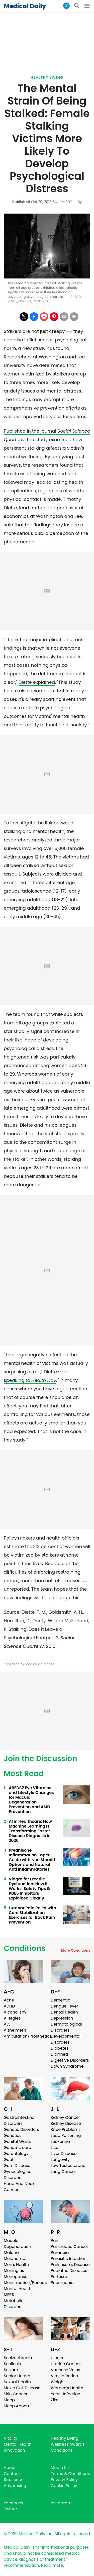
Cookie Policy (64, 2486)
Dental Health (64, 2012)
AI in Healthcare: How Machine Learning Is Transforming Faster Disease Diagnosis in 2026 (30, 1831)
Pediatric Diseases (69, 2270)
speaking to (30, 1380)
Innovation (14, 2450)
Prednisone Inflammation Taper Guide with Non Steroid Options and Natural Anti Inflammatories (32, 1859)
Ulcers (57, 2358)
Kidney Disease (66, 2123)
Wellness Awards (67, 2444)
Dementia (60, 2000)
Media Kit (60, 2467)
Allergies (12, 2018)
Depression (62, 2018)
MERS (9, 2295)
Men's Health (16, 2264)
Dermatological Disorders (66, 2027)
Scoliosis (12, 2364)
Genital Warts (17, 2141)
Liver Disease (64, 2153)
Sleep (9, 2400)
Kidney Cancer (65, 2117)
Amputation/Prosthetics (27, 2036)
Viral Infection (64, 2376)
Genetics (12, 2135)
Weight (58, 2382)
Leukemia (60, 2141)
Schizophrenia (18, 2358)
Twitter (10, 2509)
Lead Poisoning (66, 2135)
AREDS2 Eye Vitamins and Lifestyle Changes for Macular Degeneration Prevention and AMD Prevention (31, 1800)
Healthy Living (47, 77)
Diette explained (37, 682)
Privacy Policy (64, 2480)
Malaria (11, 2252)
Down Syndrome (67, 2066)
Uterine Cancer (66, 2364)
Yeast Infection (65, 2394)
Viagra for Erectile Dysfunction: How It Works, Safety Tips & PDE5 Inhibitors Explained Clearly (29, 1888)
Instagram (61, 2503)
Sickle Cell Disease (22, 2388)
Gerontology (16, 2153)
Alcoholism (15, 2012)
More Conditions (75, 1950)
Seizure (11, 2370)
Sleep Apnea (16, 2406)
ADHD (9, 2006)
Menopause (15, 2276)
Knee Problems (66, 2129)
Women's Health (67, 2388)
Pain (55, 2240)
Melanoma (14, 2258)
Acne (9, 2000)
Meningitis (14, 2270)
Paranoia (60, 2252)
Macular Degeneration (17, 2243)
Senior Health (17, 2376)
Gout (9, 2159)
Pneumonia (62, 2282)
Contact (12, 2473)
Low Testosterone (68, 2165)
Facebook (13, 2503)
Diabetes (60, 2048)
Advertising (15, 2486)
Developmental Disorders (66, 2039)
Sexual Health (17, 2382)
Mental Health (18, 2289)
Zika (55, 2400)
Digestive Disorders (70, 2060)
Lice (54, 2147)
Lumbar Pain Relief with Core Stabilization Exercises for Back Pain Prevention (32, 1915)
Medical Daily (25, 6)
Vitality (10, 2438)
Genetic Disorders (21, 2129)
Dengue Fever (64, 2006)
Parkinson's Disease (70, 2264)
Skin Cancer (16, 2394)
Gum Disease (17, 2165)
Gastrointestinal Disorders (20, 2120)
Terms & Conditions (70, 2473)
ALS (7, 2024)
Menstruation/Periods (25, 2282)
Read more (52, 2565)
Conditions (24, 1948)
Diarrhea (59, 2054)
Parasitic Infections (70, 2258)
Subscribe (14, 2480)
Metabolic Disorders (14, 2304)
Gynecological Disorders (18, 2174)
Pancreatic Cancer (69, 2246)
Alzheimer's (15, 2030)
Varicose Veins (65, 2370)
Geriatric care (17, 2147)
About (10, 2467)
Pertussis (59, 2276)
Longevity (60, 2159)
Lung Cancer (63, 2171)
